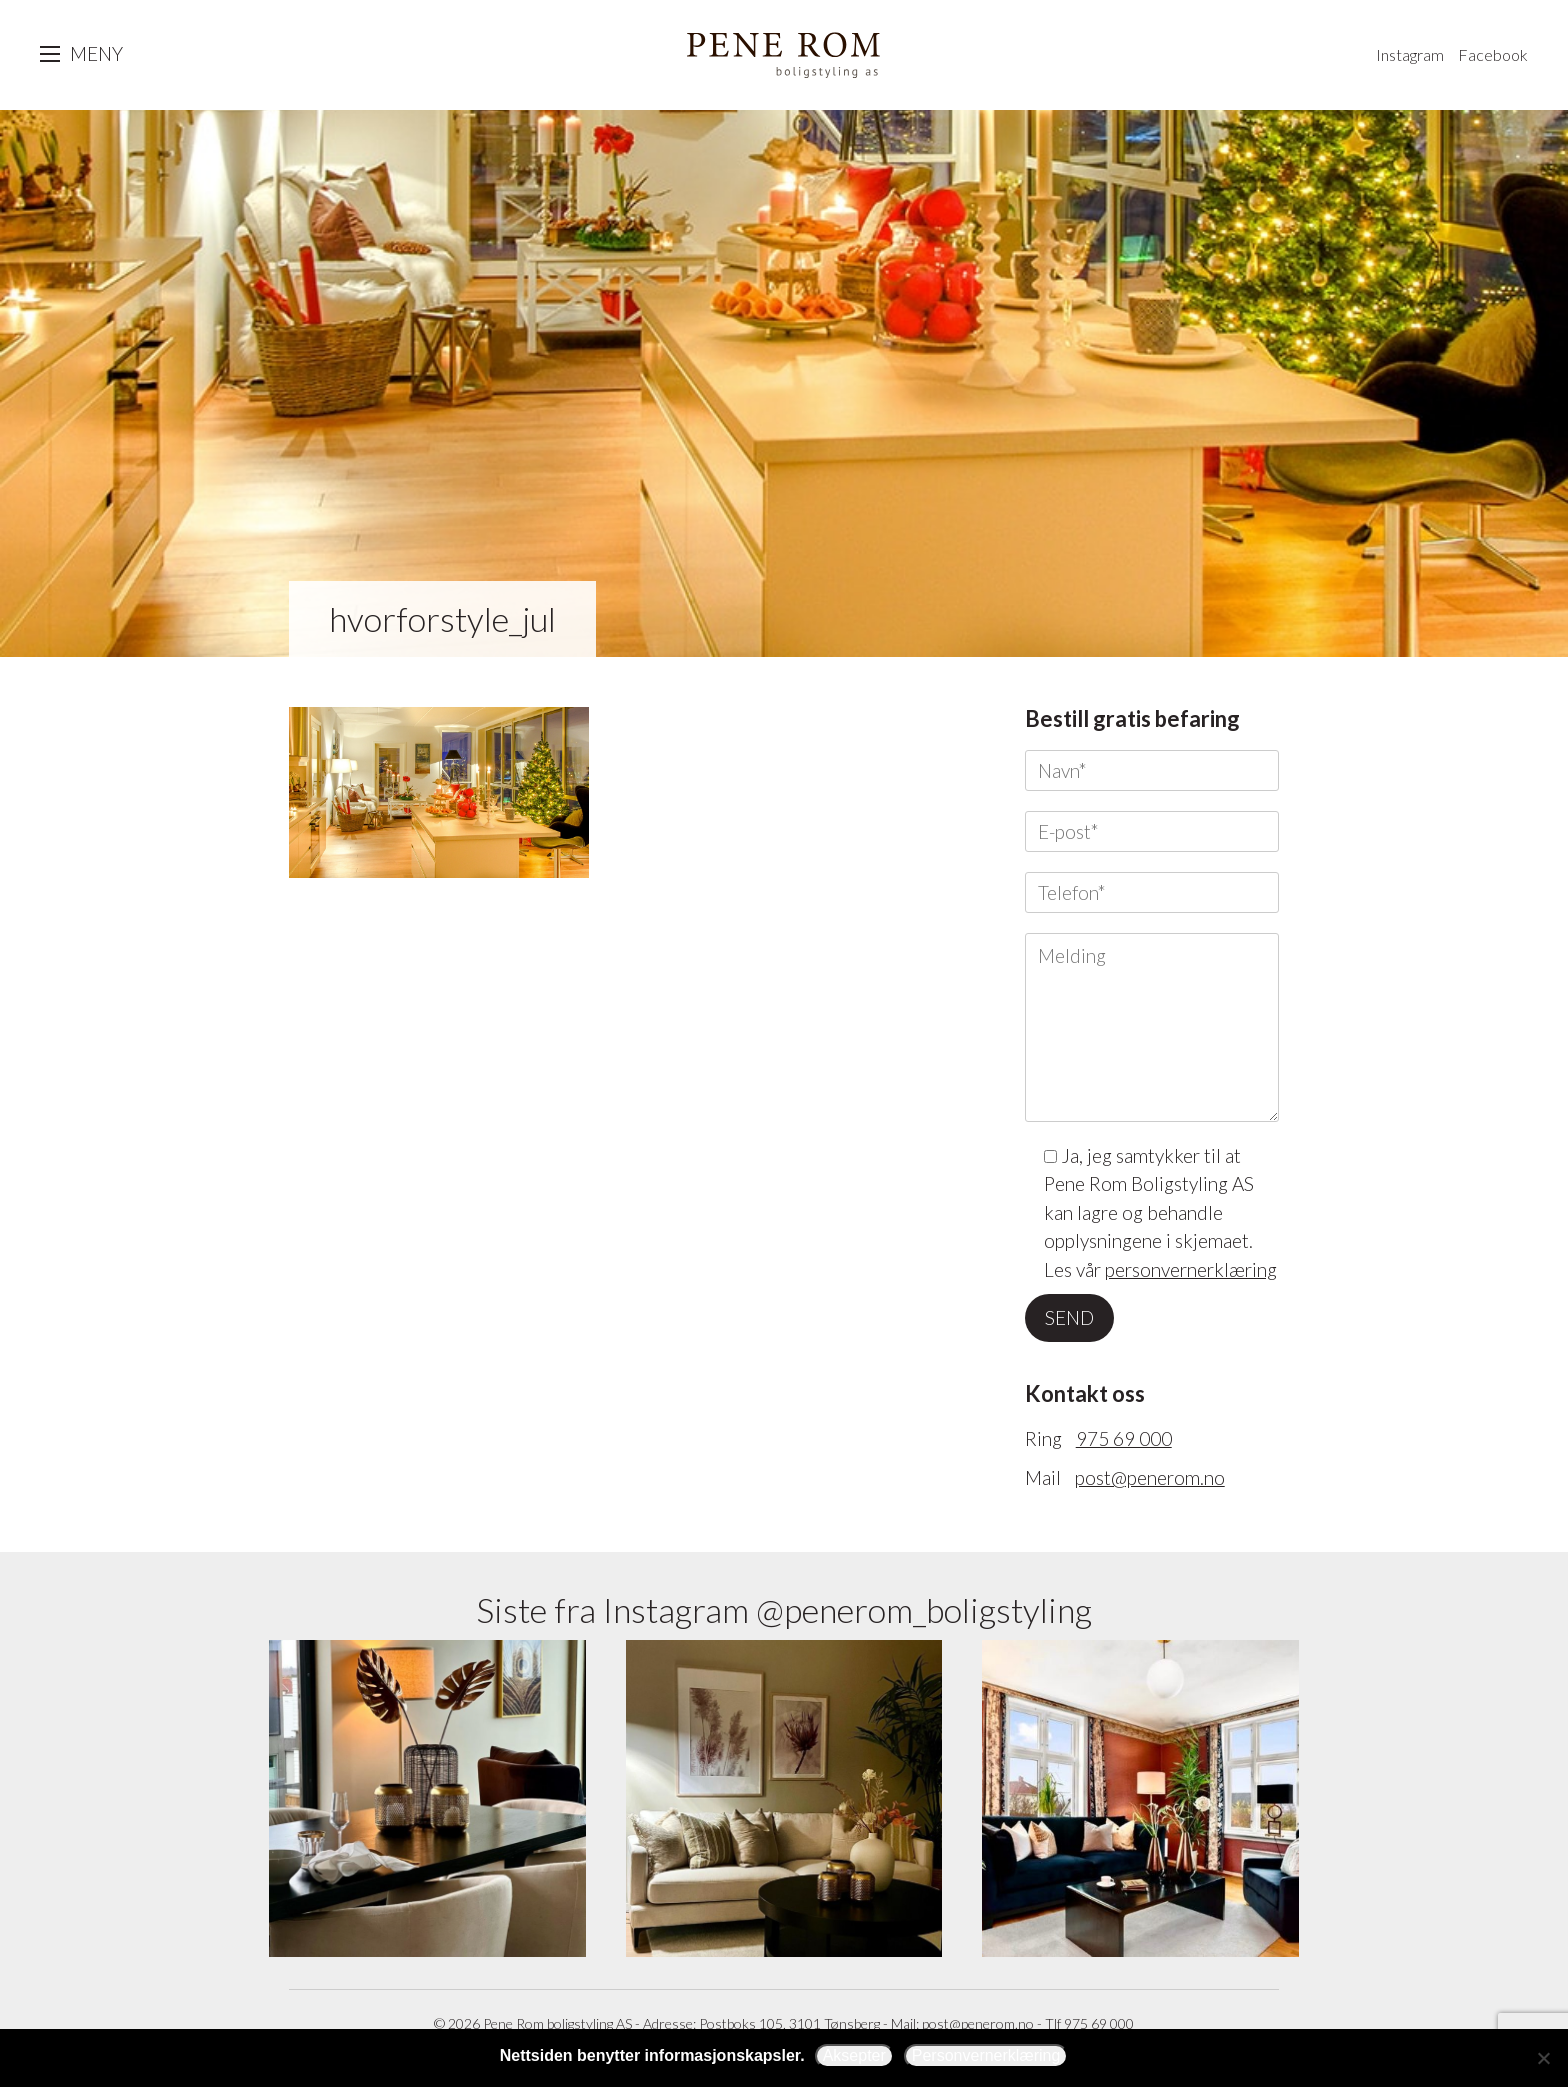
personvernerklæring (1191, 1269)
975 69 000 (1124, 1438)
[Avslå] (1543, 2058)
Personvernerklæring (986, 2055)
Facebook (1493, 54)
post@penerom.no (1150, 1477)
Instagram (1410, 54)
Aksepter (854, 2055)
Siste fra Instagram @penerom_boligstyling (784, 1609)
